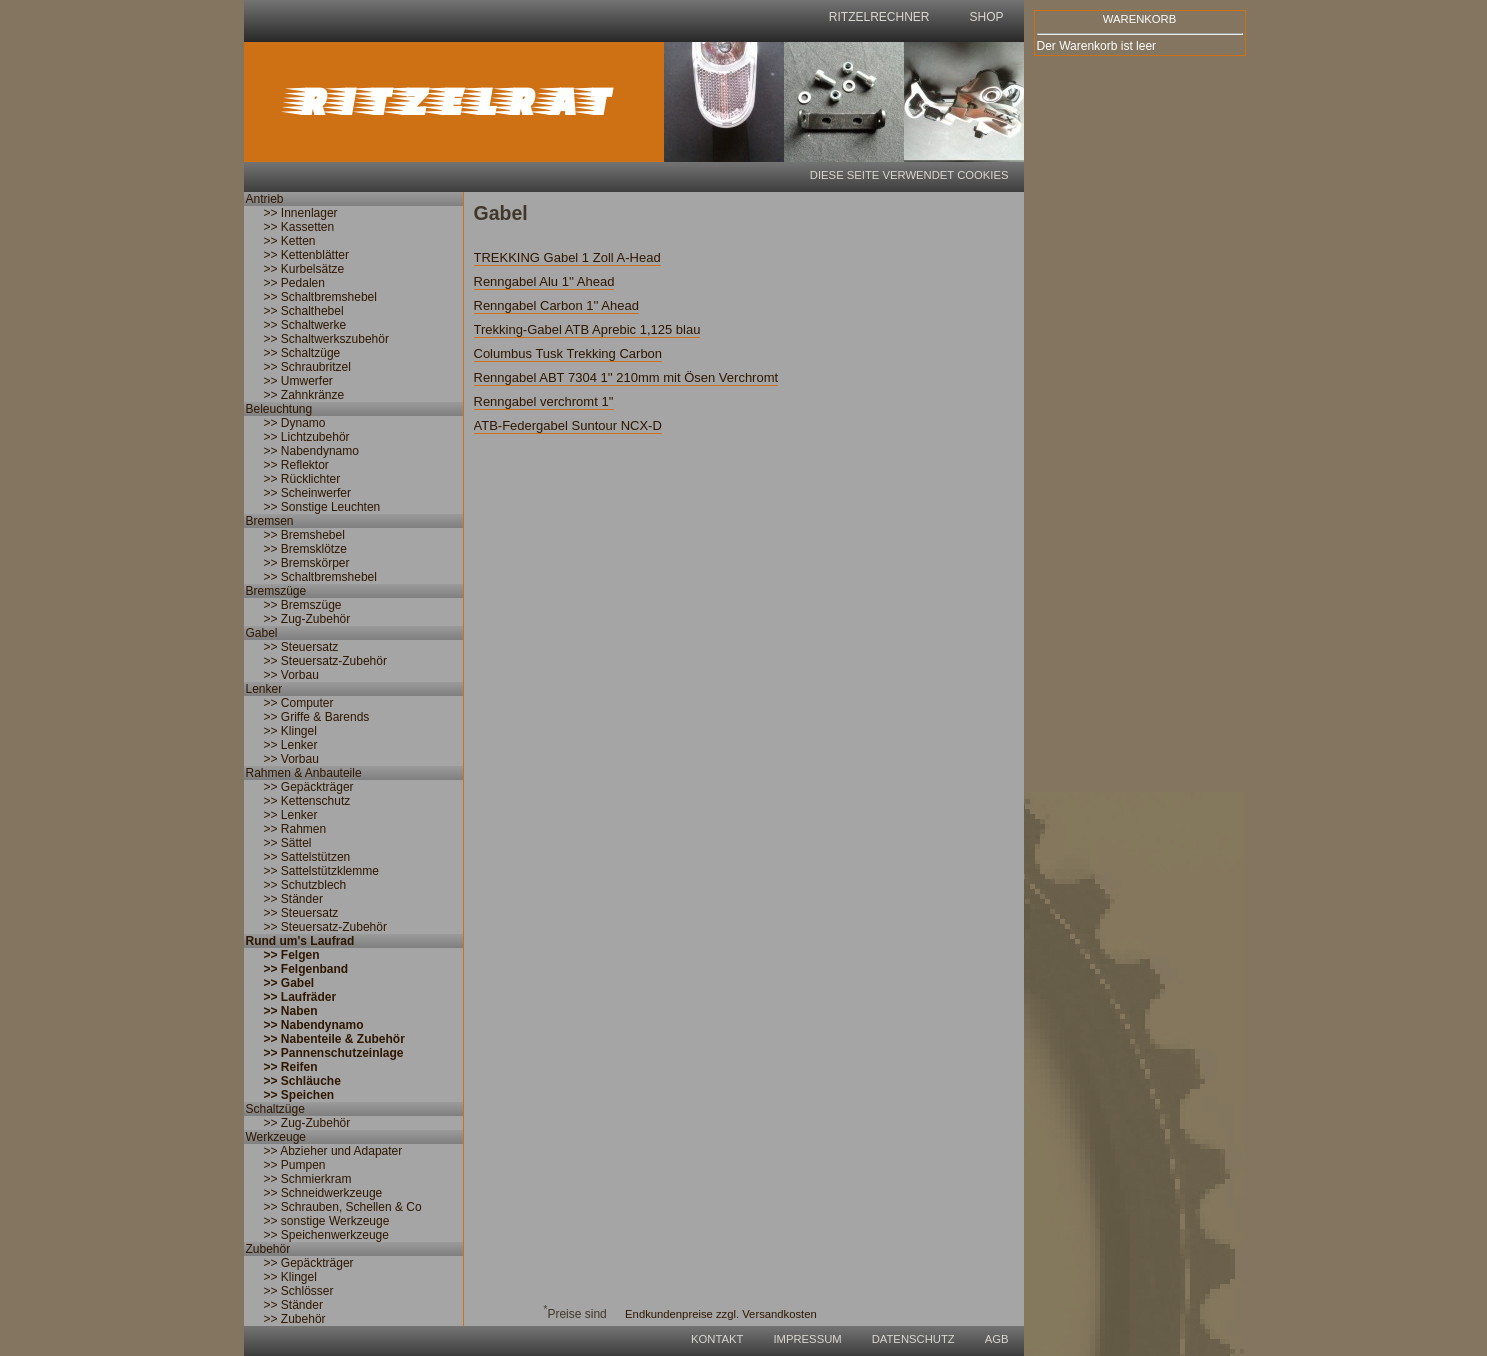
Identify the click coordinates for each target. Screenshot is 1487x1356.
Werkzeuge (276, 1137)
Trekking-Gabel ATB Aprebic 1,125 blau (587, 329)
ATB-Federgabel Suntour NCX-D (568, 425)
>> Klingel (290, 731)
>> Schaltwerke (305, 325)
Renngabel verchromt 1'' (544, 401)
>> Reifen (291, 1067)
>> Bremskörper (307, 563)
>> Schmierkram (308, 1179)
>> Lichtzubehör (307, 437)
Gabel (262, 633)
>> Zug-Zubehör (307, 619)
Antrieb (265, 199)
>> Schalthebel (304, 311)
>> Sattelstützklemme (321, 871)
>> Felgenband (306, 969)
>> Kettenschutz (307, 801)
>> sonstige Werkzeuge (327, 1221)
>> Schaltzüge (302, 353)
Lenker (264, 689)
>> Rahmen (295, 829)
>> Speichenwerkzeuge (326, 1235)
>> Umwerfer (298, 381)
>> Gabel (289, 983)
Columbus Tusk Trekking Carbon (568, 353)
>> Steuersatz (301, 647)
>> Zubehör (295, 1319)
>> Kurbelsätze (304, 269)
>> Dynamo (295, 423)
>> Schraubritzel (307, 367)
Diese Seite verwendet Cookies (909, 175)
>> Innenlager (301, 213)
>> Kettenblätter (306, 255)
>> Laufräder (300, 997)
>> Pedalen (294, 283)
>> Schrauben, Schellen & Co (343, 1207)
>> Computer (299, 703)
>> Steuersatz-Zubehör (325, 661)
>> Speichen (299, 1095)
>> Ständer (293, 899)
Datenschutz (913, 1339)
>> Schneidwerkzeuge (323, 1193)
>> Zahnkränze (304, 395)
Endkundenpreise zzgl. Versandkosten (721, 1314)
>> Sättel (288, 843)
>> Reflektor (296, 465)
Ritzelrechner (879, 17)
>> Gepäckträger (309, 787)
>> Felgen (292, 955)
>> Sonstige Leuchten (322, 507)
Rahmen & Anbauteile (304, 773)
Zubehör (268, 1249)
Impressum (807, 1339)
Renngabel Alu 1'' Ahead (544, 281)
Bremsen (270, 521)
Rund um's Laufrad (300, 941)
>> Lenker (291, 745)
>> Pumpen (295, 1165)
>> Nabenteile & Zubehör (334, 1039)
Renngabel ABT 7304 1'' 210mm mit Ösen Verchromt (626, 377)
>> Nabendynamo (311, 451)
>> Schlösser (299, 1291)
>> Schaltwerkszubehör (326, 339)
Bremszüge (276, 591)
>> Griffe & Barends (317, 717)
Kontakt (717, 1339)
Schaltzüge (275, 1109)
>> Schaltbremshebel (320, 297)
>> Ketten (290, 241)
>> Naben (291, 1011)
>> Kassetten (299, 227)
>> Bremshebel (304, 535)
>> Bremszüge (303, 605)
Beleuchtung (279, 409)
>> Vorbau (291, 675)
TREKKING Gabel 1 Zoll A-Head (567, 257)
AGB (997, 1339)
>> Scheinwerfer (307, 493)
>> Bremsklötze (305, 549)
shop (986, 17)
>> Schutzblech (305, 885)
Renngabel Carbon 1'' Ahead (556, 305)
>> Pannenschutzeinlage (334, 1053)
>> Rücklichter (302, 479)
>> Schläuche (302, 1081)
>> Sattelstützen (307, 857)
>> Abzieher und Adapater (333, 1151)
